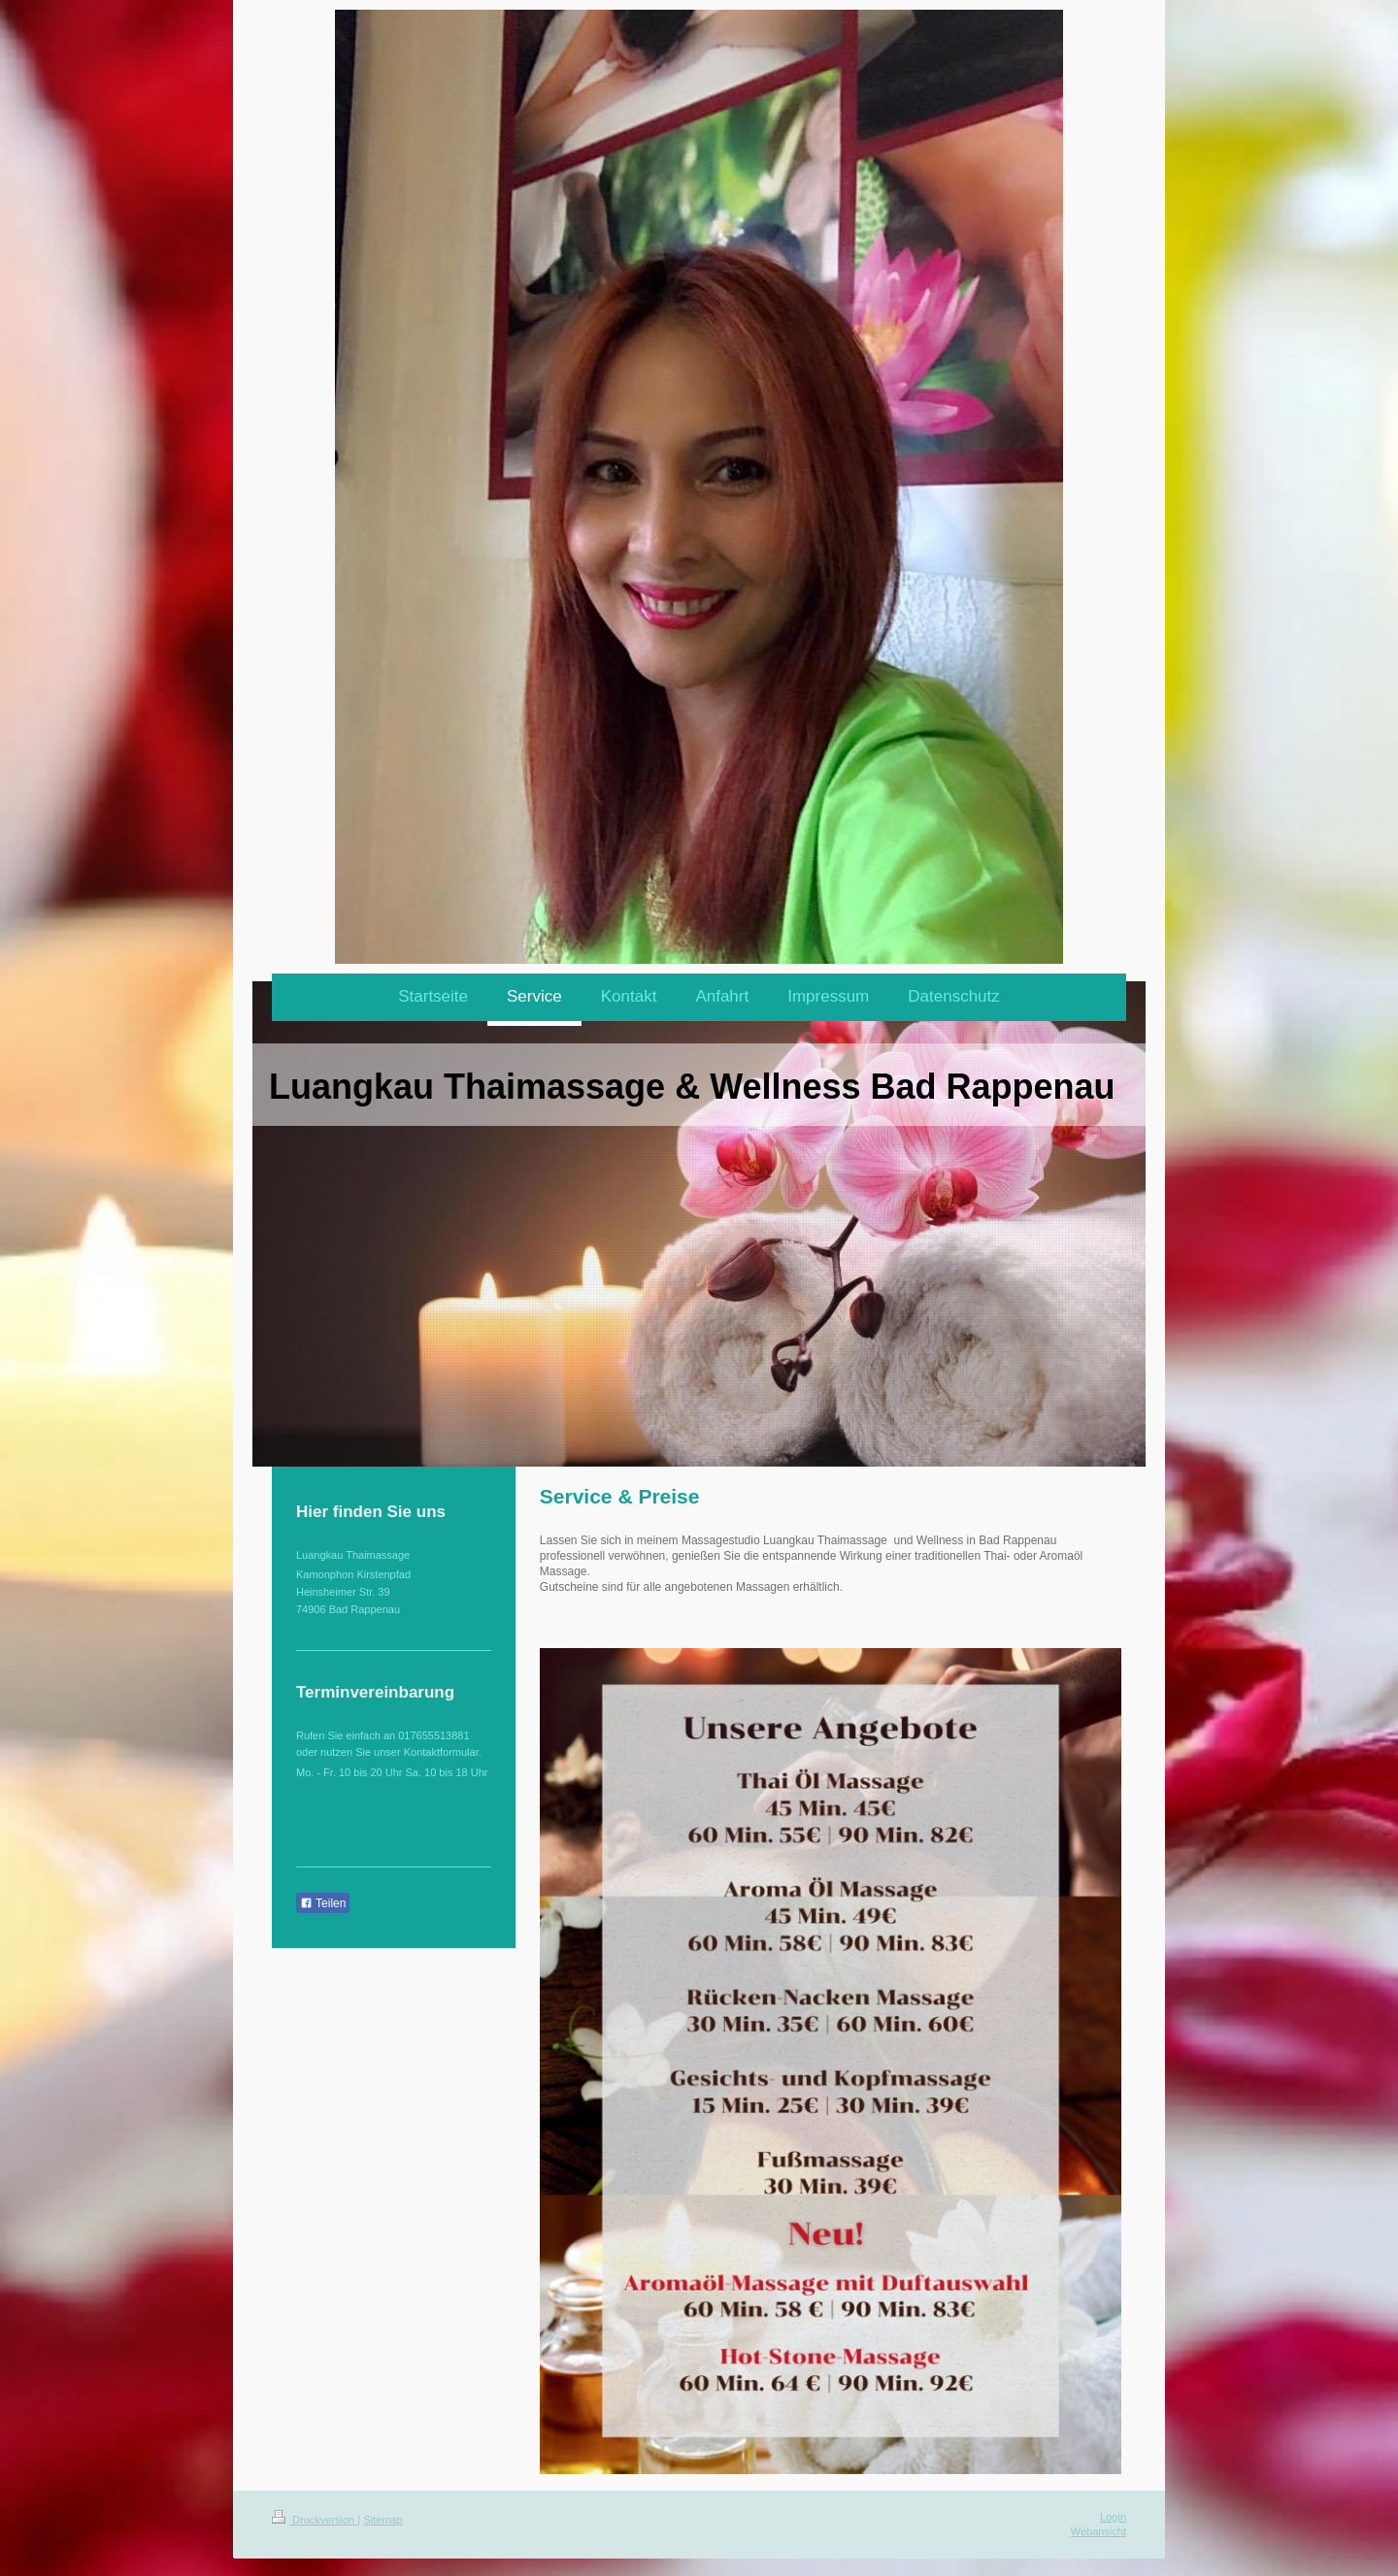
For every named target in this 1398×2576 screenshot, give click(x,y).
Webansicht (1098, 2531)
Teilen (323, 1903)
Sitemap (382, 2520)
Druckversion (314, 2520)
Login (1113, 2517)
